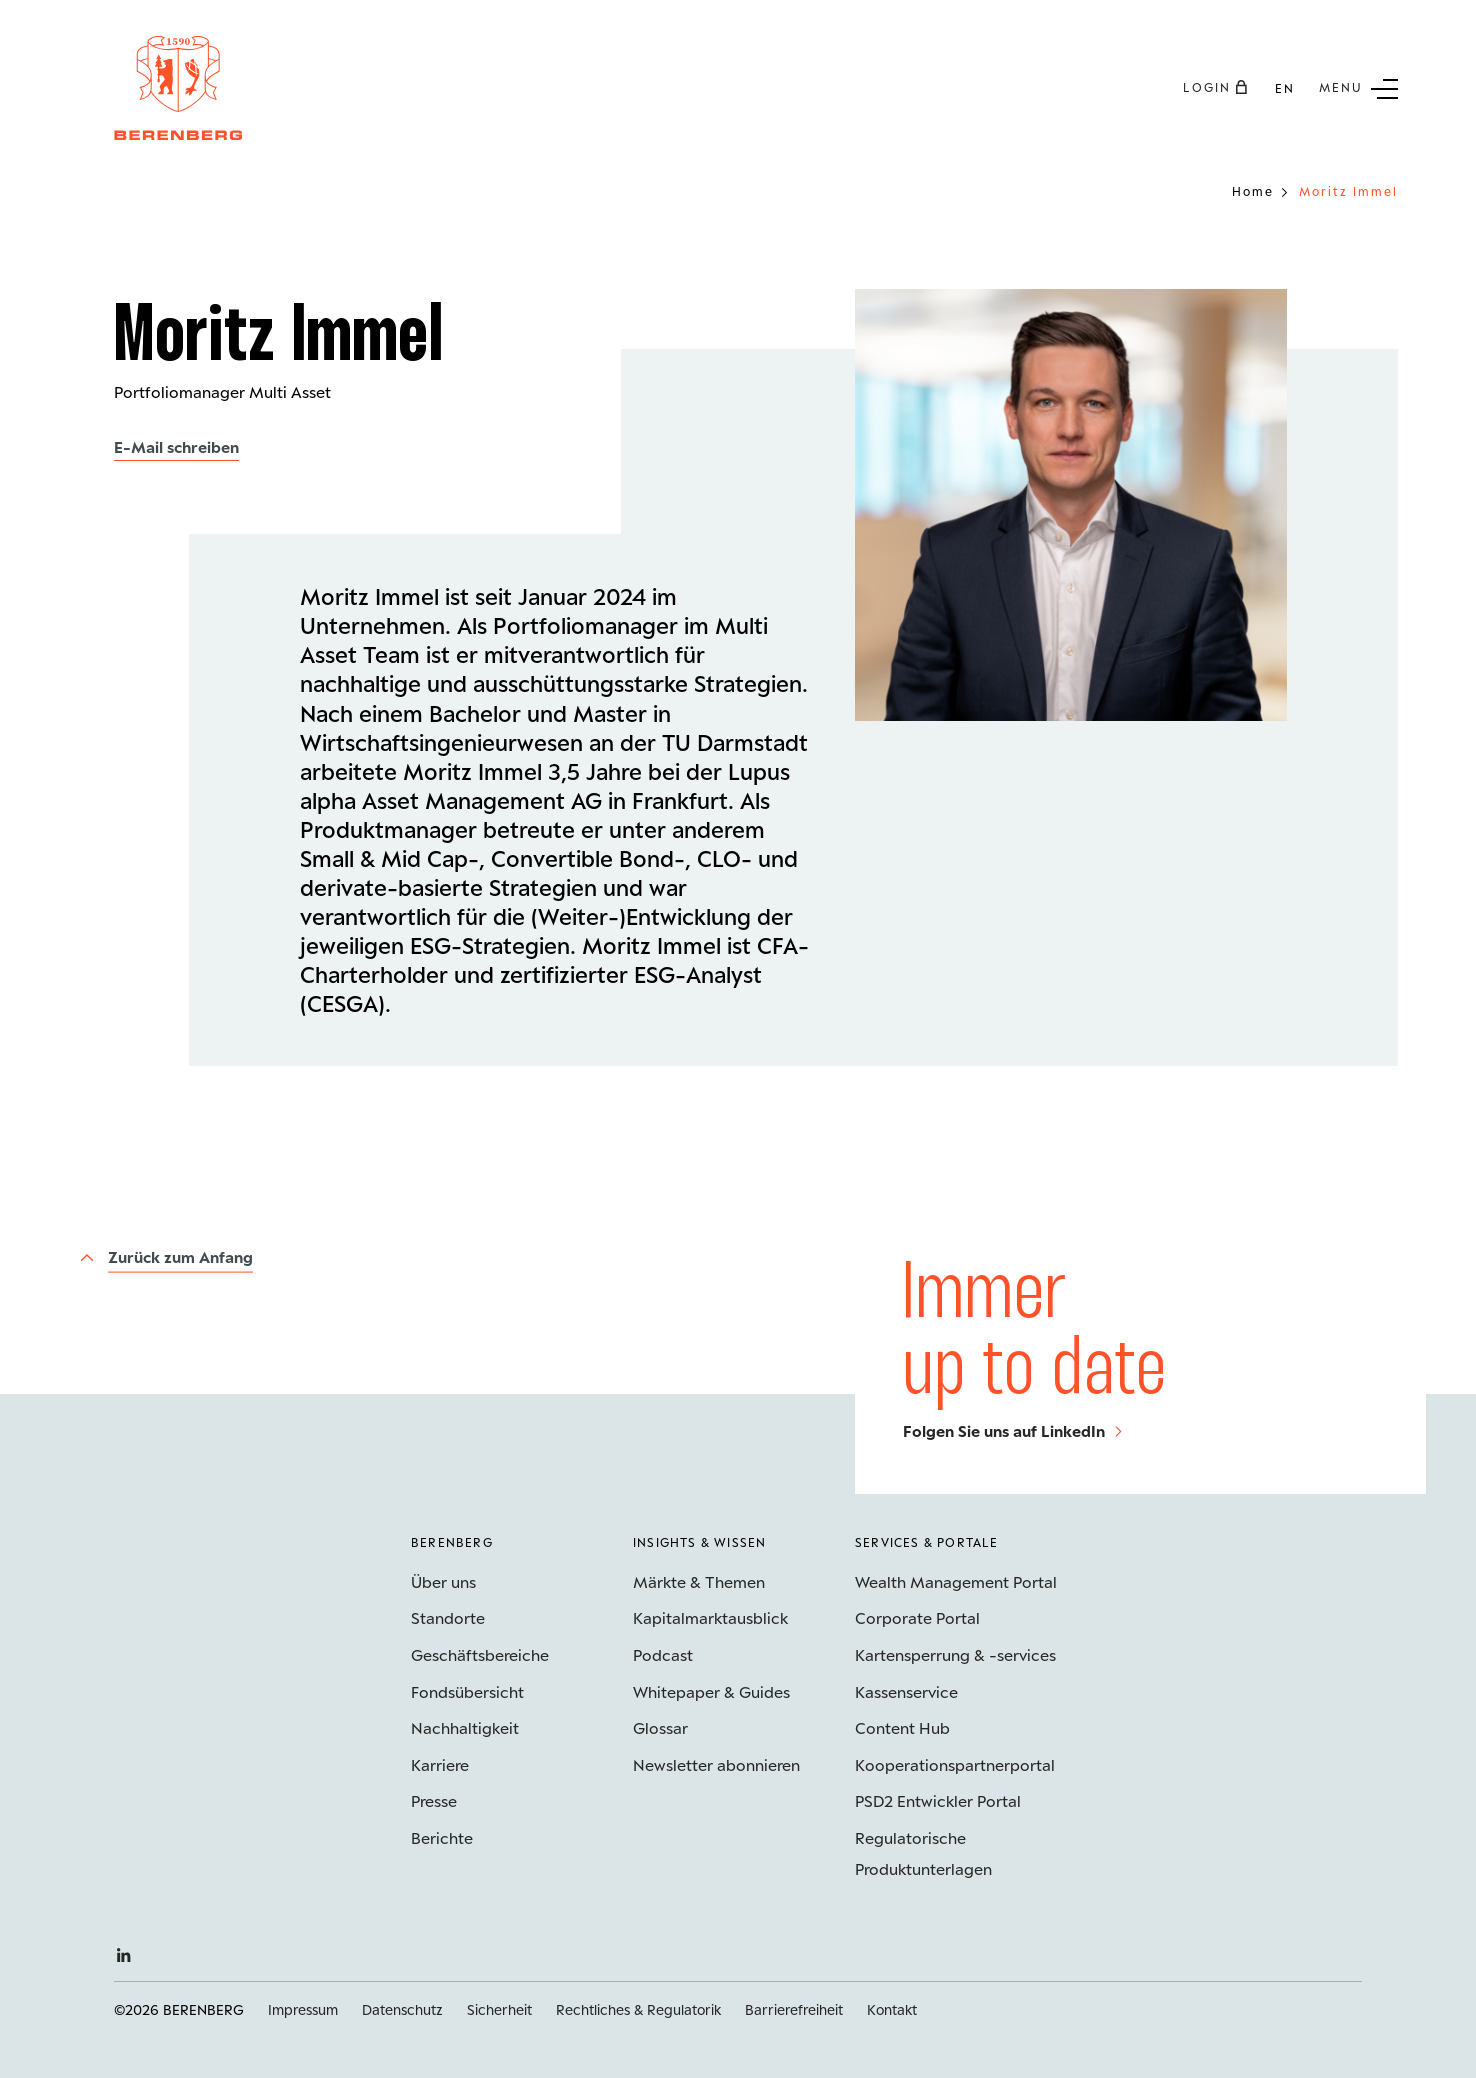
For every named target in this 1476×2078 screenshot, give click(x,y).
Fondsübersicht (467, 1691)
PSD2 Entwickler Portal (938, 1800)
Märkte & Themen (699, 1581)
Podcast (663, 1654)
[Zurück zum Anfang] (165, 1257)
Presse (434, 1800)
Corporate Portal (917, 1617)
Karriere (440, 1764)
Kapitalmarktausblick (710, 1617)
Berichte (442, 1837)
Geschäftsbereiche (480, 1654)
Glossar (660, 1727)
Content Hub (902, 1727)
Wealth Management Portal (956, 1581)
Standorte (448, 1617)
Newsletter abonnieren (716, 1764)
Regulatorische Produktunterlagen (923, 1853)
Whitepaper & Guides (711, 1691)
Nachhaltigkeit (465, 1727)
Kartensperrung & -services (955, 1654)
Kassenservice (906, 1691)
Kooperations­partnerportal (955, 1764)
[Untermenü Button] (1358, 87)
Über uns (443, 1581)
